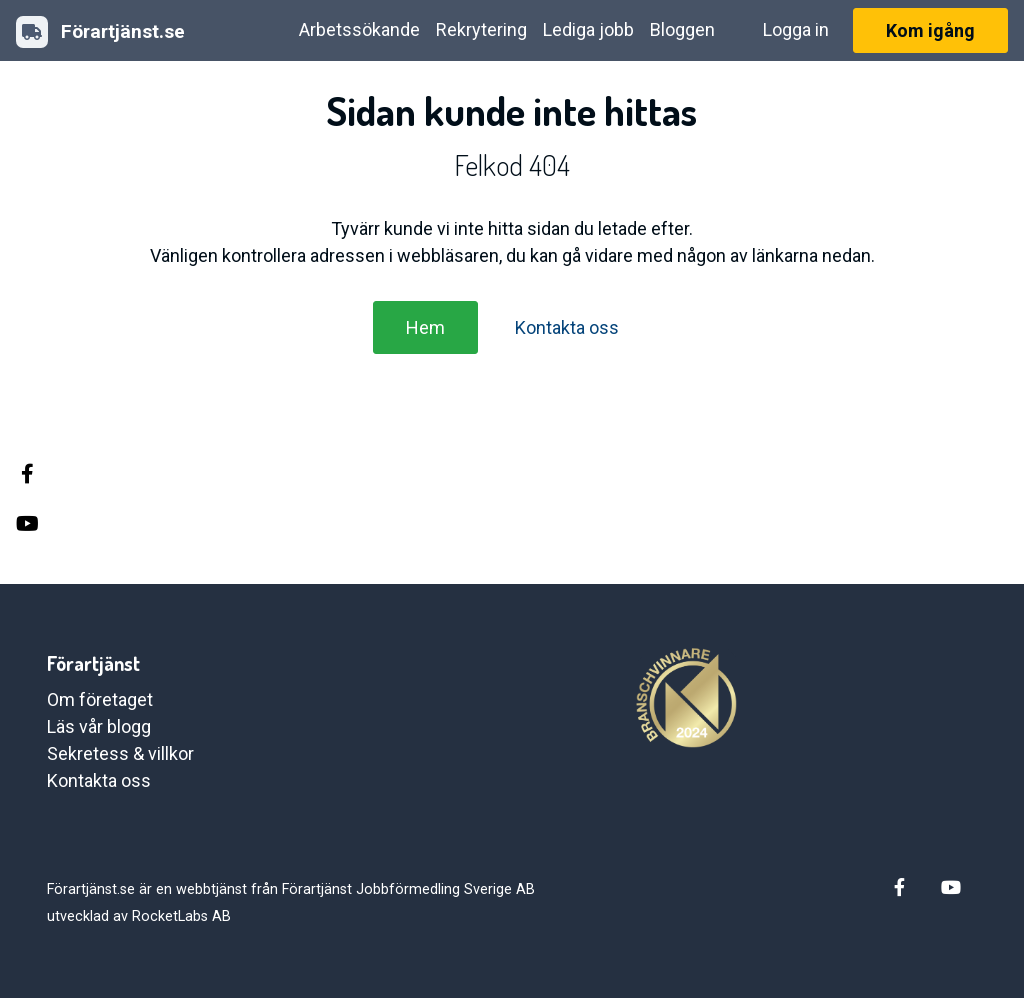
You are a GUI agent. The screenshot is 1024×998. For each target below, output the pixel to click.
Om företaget (100, 699)
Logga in (796, 29)
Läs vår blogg (99, 726)
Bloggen (682, 29)
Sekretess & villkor (120, 753)
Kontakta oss (567, 327)
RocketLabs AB (181, 916)
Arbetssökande (359, 29)
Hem (425, 327)
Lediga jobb (588, 29)
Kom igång (930, 30)
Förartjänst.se (100, 32)
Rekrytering (481, 29)
